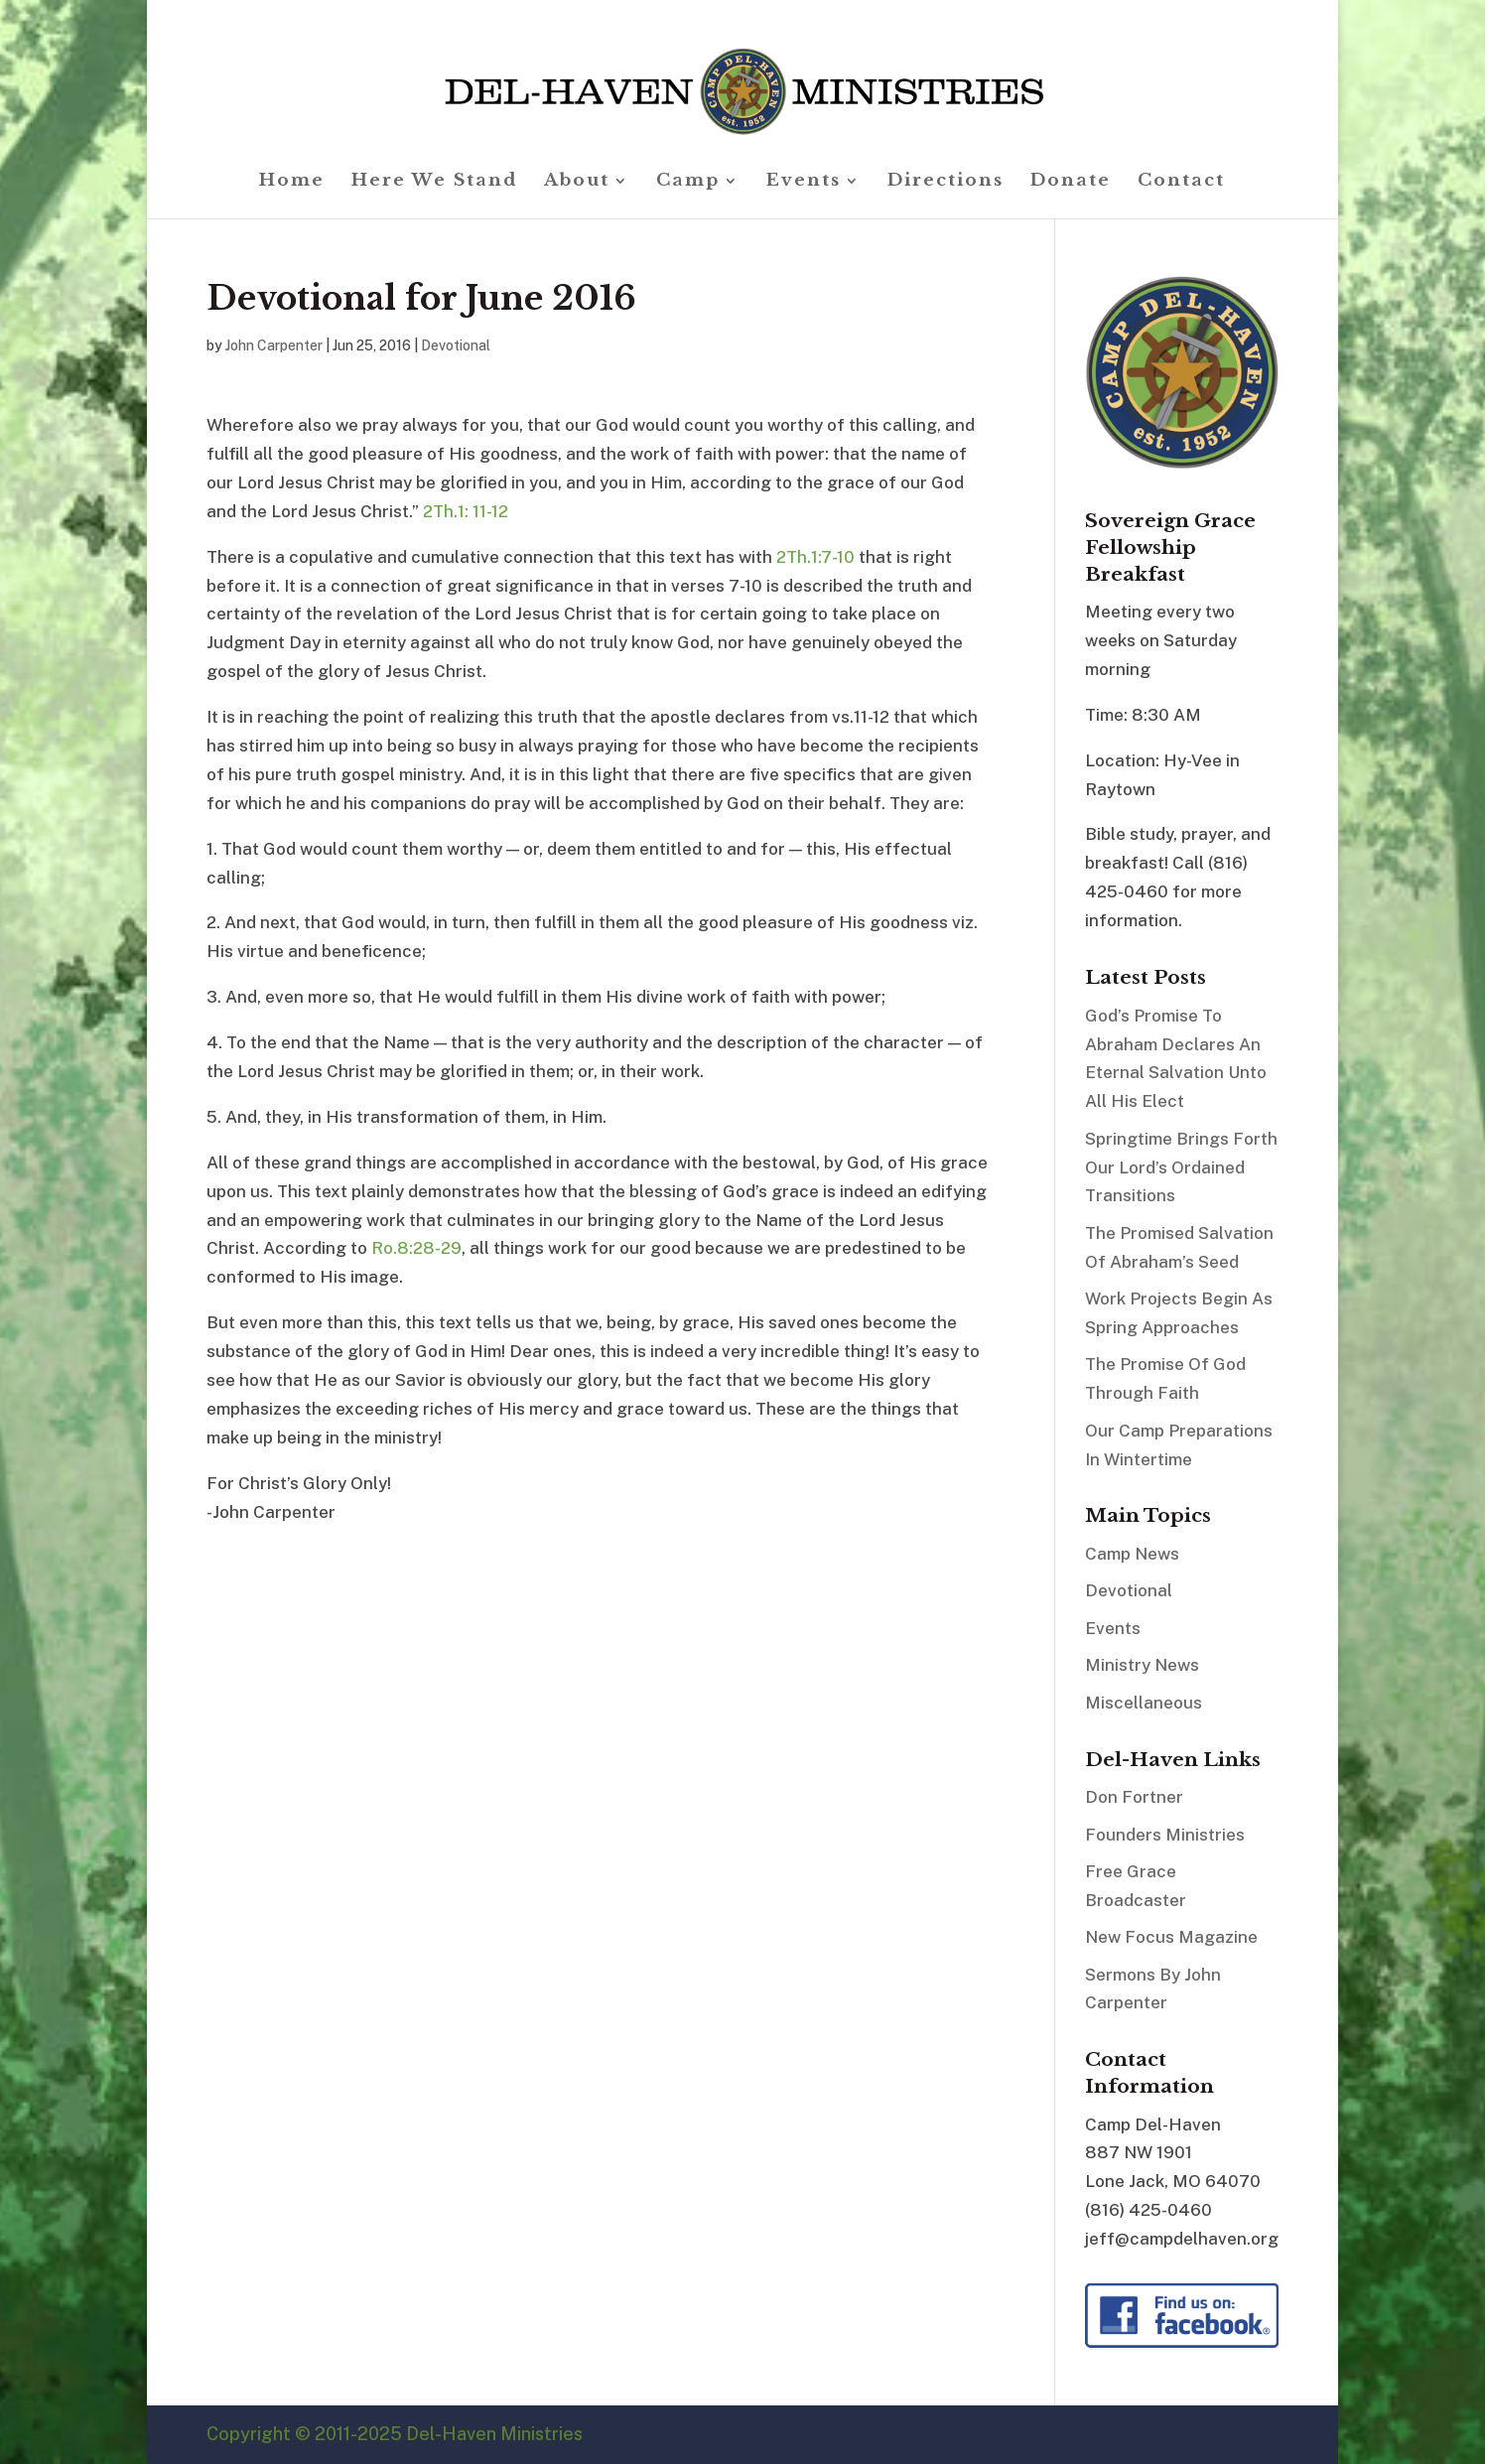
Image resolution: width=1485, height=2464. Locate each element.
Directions (945, 182)
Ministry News (1142, 1665)
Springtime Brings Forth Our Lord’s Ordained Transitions (1181, 1167)
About (576, 182)
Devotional (455, 345)
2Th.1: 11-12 (465, 511)
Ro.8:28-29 (416, 1248)
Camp (688, 182)
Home (292, 182)
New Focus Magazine (1171, 1937)
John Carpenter (274, 345)
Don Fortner (1134, 1797)
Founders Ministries (1165, 1835)
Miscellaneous (1143, 1702)
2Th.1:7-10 (815, 557)
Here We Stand (434, 182)
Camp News (1132, 1554)
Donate (1070, 182)
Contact (1181, 182)
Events (803, 182)
